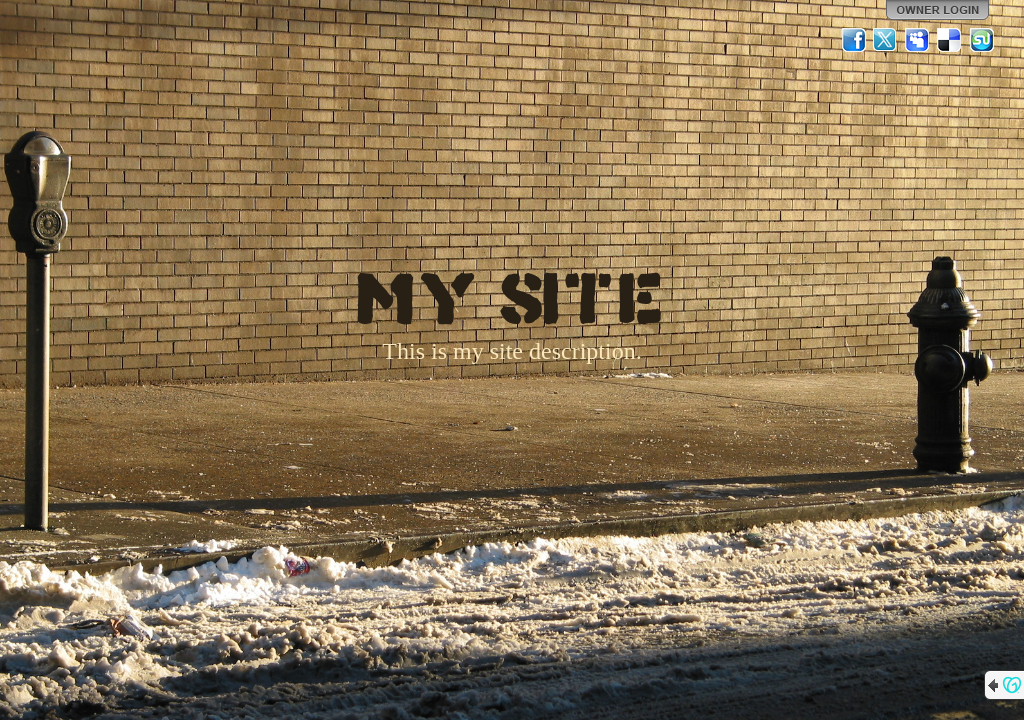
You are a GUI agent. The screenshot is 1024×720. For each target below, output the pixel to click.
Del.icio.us (950, 40)
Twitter (886, 40)
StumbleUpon (982, 40)
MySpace (918, 40)
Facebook (854, 40)
